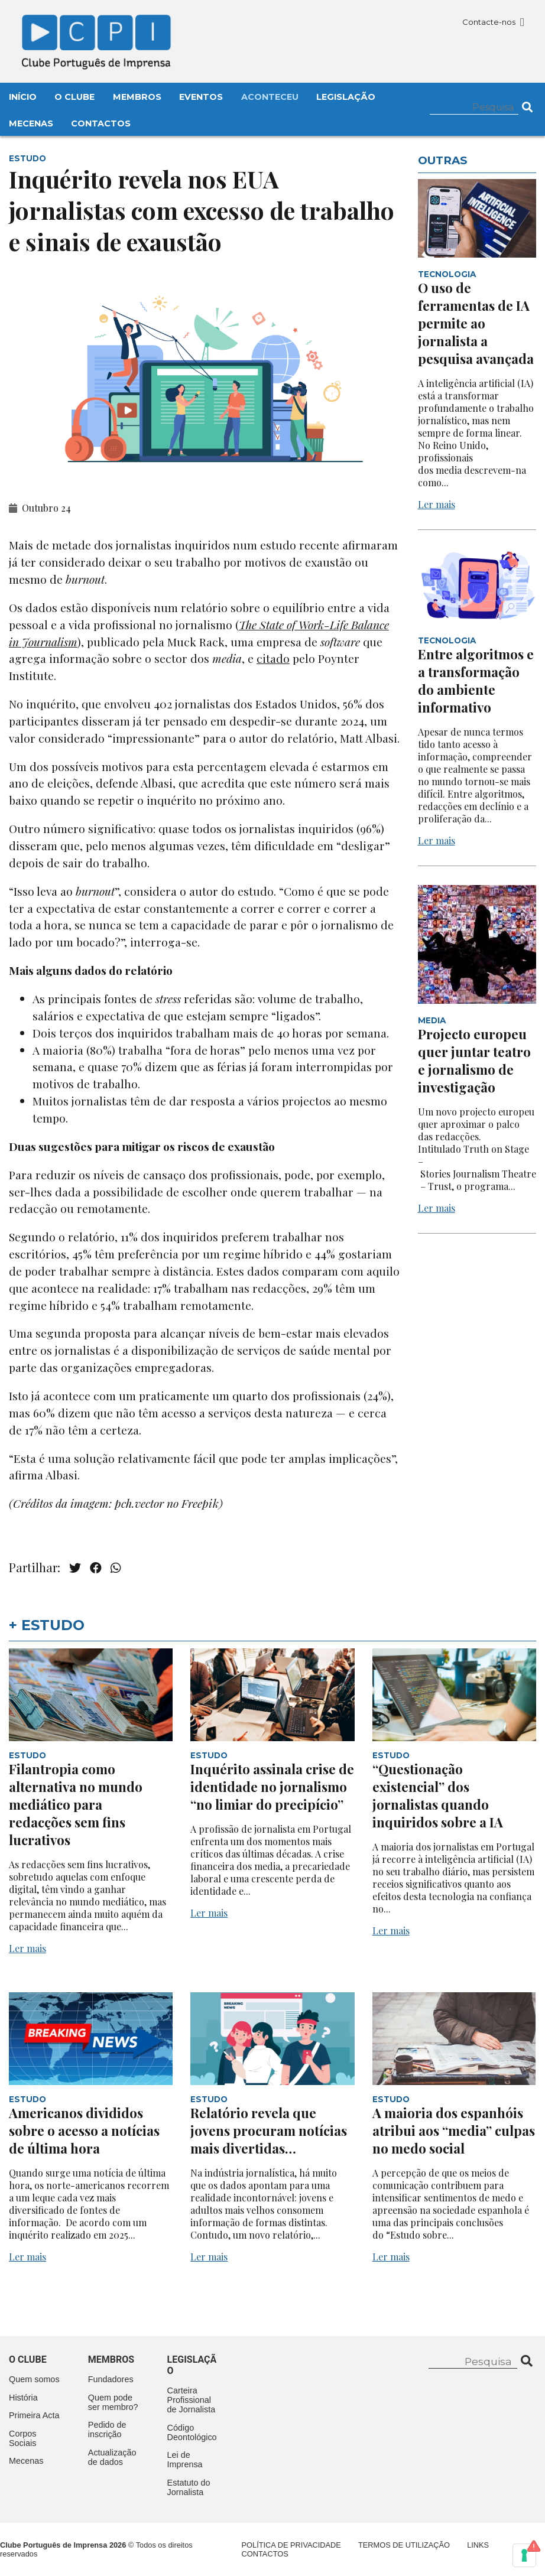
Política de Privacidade (291, 2545)
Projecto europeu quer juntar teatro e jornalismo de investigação (474, 1060)
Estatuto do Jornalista (188, 2487)
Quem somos (34, 2379)
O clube (28, 2359)
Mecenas (31, 123)
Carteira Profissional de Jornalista (191, 2400)
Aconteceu (270, 97)
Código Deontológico (192, 2432)
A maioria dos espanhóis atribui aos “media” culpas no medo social (453, 2130)
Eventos (201, 97)
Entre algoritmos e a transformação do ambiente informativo (476, 680)
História (23, 2397)
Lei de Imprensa (185, 2459)
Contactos (101, 123)
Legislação (345, 97)
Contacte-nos (493, 22)
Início (23, 97)
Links (478, 2545)
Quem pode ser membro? (113, 2402)
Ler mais (436, 504)
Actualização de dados (112, 2457)
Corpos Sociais (22, 2438)
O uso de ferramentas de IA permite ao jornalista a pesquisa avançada (476, 323)
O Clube (74, 97)
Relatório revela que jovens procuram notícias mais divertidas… (268, 2130)
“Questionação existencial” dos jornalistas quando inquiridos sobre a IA (437, 1795)
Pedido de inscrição (107, 2429)
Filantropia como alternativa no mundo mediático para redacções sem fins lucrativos (75, 1804)
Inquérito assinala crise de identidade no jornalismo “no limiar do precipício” (272, 1786)
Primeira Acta (34, 2415)
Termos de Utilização (404, 2545)
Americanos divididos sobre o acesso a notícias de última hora (84, 2130)
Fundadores (111, 2379)
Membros (137, 97)
